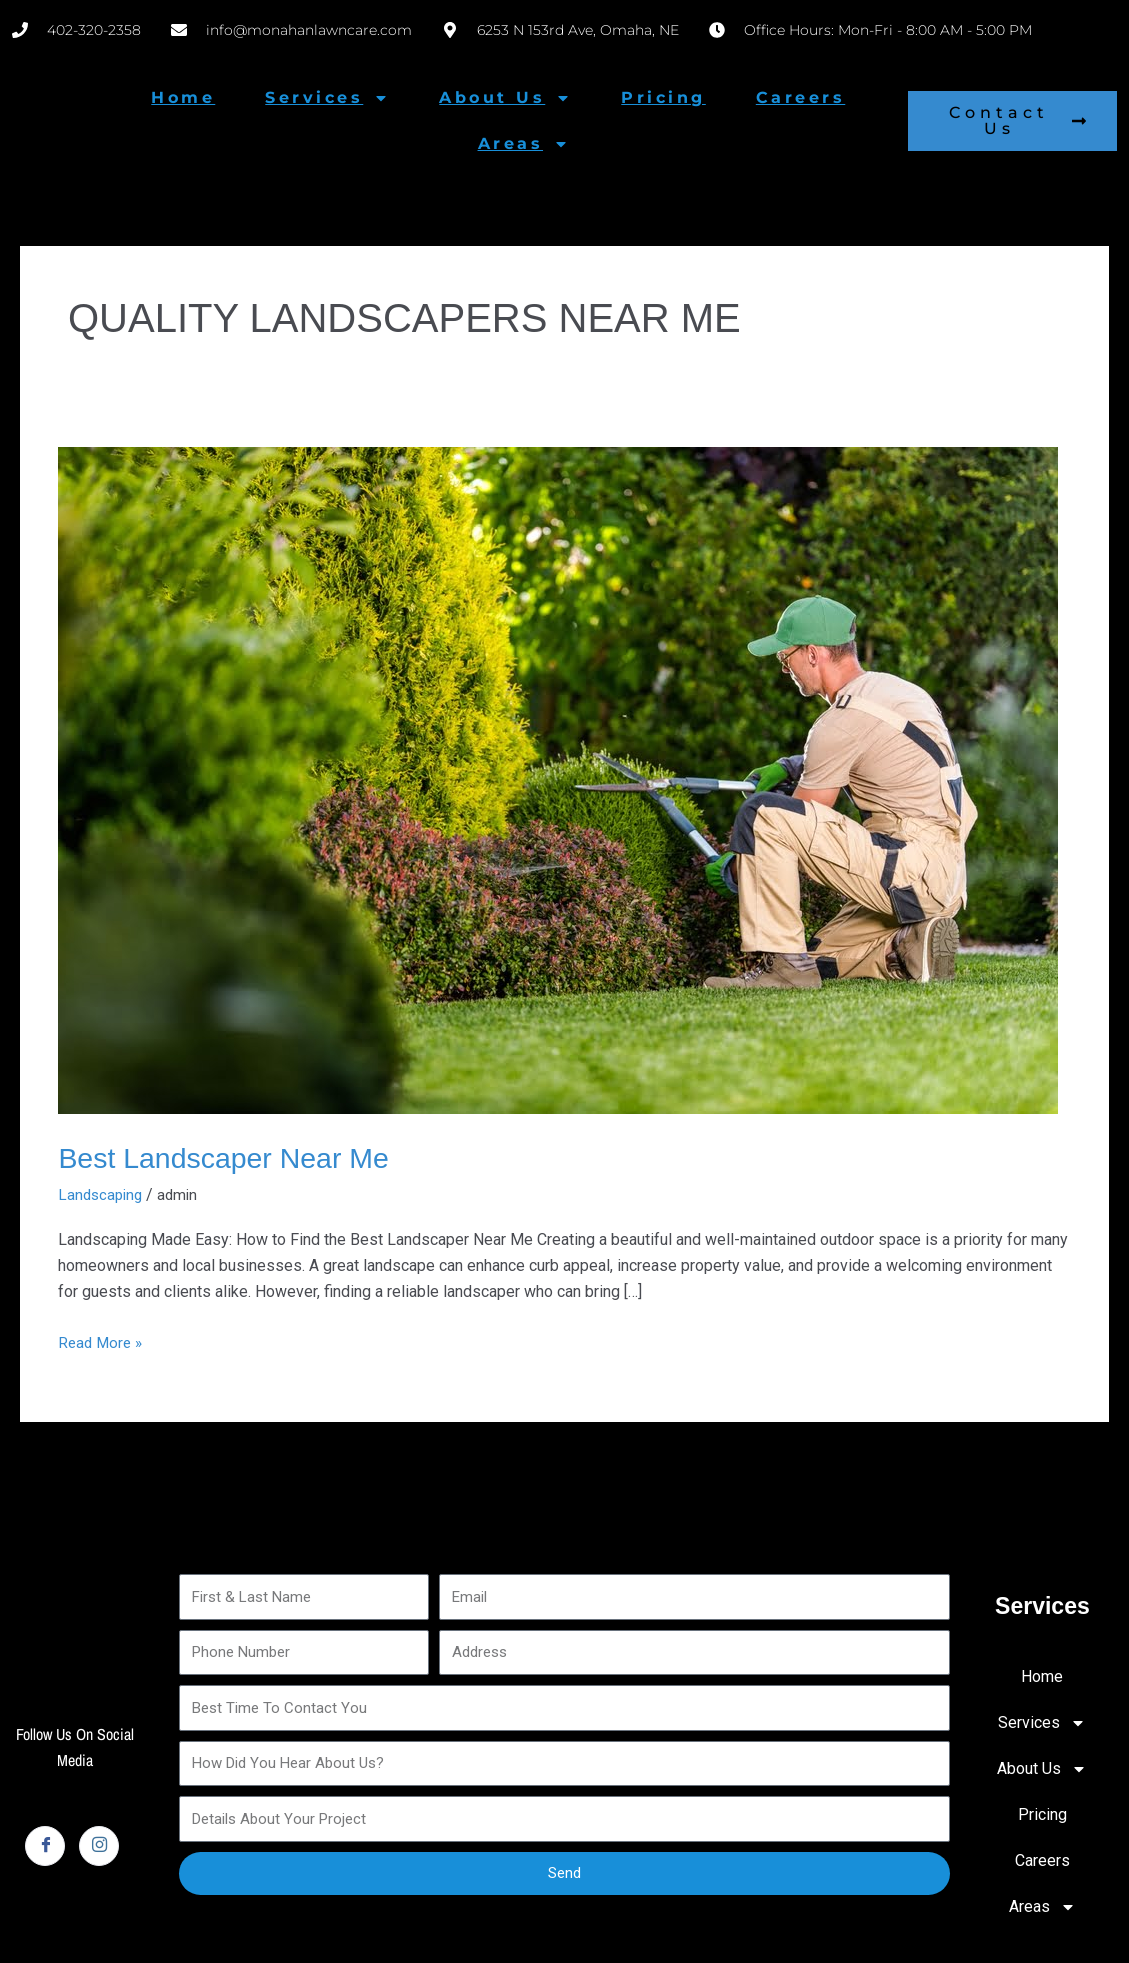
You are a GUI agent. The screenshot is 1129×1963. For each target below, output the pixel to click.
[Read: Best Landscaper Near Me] (558, 779)
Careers (801, 97)
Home (183, 97)
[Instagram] (99, 1846)
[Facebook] (45, 1846)
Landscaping (102, 1194)
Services (327, 98)
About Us (505, 98)
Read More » (102, 1340)
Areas (524, 144)
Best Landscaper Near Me (232, 1157)
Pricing (663, 97)
